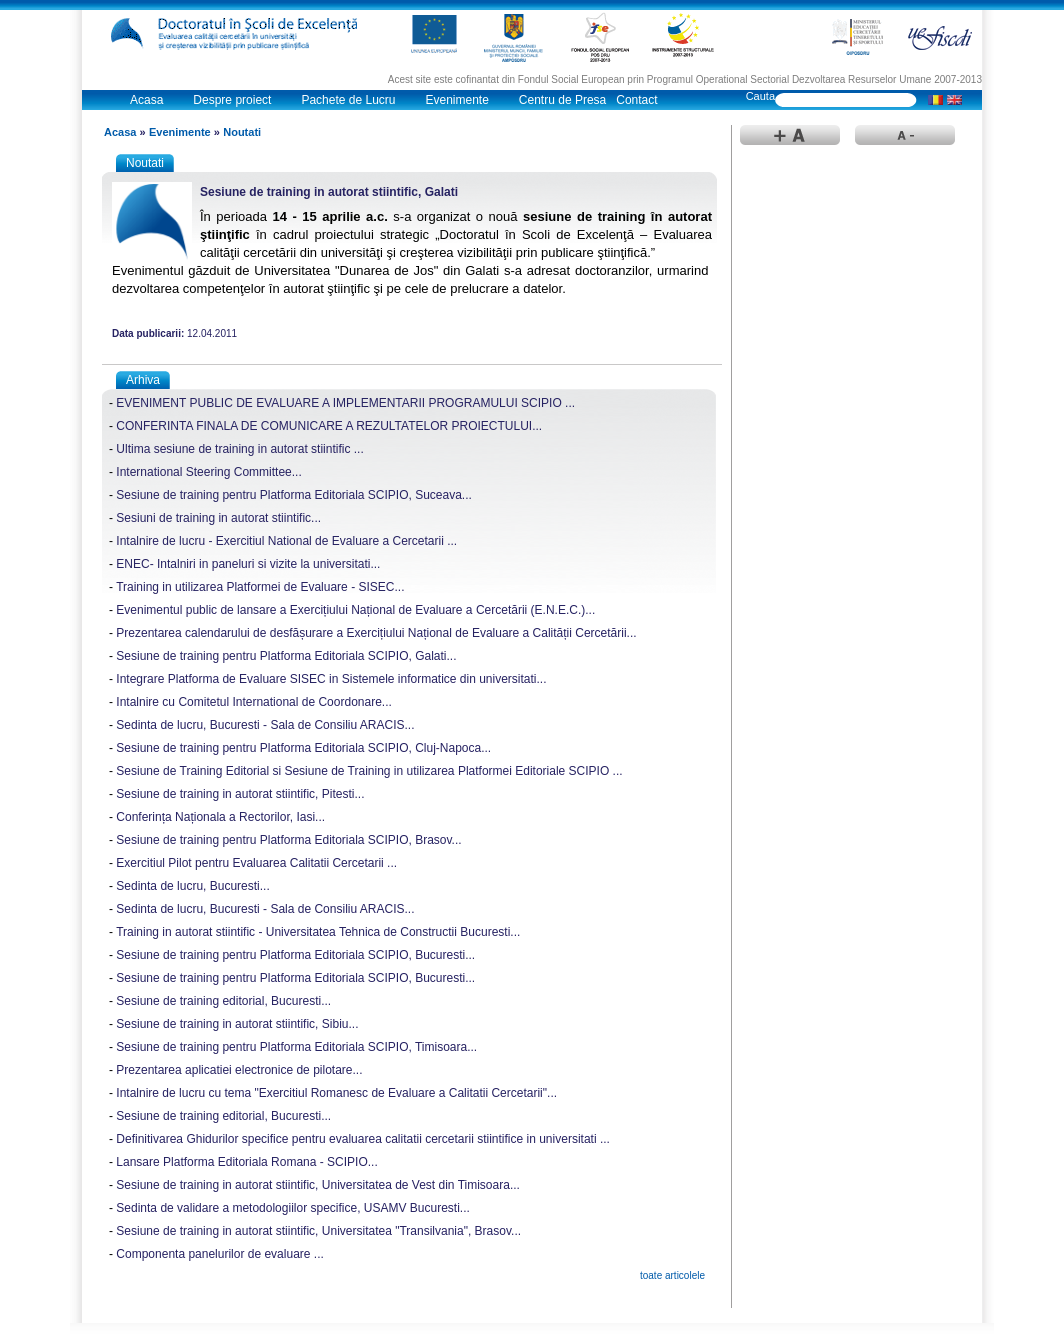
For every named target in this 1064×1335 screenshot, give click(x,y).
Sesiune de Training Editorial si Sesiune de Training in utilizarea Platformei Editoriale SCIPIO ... (369, 771)
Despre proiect (232, 100)
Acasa (146, 100)
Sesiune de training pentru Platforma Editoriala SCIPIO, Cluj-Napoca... (303, 748)
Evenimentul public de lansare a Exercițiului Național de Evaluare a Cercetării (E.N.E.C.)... (355, 610)
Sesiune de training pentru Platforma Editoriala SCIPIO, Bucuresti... (295, 955)
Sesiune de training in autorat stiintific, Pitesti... (240, 794)
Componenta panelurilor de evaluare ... (219, 1254)
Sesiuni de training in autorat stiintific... (218, 518)
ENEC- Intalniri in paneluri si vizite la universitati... (248, 564)
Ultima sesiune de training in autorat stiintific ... (239, 449)
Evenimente (456, 100)
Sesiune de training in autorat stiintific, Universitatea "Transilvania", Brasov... (318, 1231)
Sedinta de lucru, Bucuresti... (192, 886)
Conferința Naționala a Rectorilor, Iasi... (220, 817)
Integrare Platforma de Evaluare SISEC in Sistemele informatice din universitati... (331, 679)
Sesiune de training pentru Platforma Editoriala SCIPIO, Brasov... (288, 840)
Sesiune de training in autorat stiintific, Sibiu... (237, 1024)
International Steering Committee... (208, 472)
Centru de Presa (562, 100)
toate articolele (672, 1275)
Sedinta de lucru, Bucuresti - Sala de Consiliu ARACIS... (265, 725)
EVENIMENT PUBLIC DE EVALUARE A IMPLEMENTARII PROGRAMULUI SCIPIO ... (345, 403)
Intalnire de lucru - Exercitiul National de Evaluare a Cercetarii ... (286, 541)
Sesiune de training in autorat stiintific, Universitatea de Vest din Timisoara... (318, 1185)
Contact (636, 100)
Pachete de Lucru (348, 100)
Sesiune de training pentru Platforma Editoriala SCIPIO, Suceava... (294, 495)
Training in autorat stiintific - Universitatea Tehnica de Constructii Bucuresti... (318, 932)
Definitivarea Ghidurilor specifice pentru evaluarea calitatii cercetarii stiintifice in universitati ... (363, 1139)
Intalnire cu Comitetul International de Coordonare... (254, 702)
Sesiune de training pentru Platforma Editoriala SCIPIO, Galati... (286, 656)
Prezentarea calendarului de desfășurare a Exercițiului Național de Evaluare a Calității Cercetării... (376, 633)
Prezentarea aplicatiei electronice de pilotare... (239, 1070)
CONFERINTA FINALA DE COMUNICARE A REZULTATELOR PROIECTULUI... (329, 426)
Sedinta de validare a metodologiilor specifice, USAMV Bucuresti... (293, 1208)
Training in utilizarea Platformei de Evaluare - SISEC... (260, 587)
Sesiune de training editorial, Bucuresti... (223, 1001)
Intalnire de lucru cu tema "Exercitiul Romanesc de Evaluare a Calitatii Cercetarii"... (336, 1093)
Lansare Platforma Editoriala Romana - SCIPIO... (246, 1162)
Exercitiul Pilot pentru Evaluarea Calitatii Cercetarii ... (256, 863)
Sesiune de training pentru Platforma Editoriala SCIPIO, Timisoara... (296, 1047)
